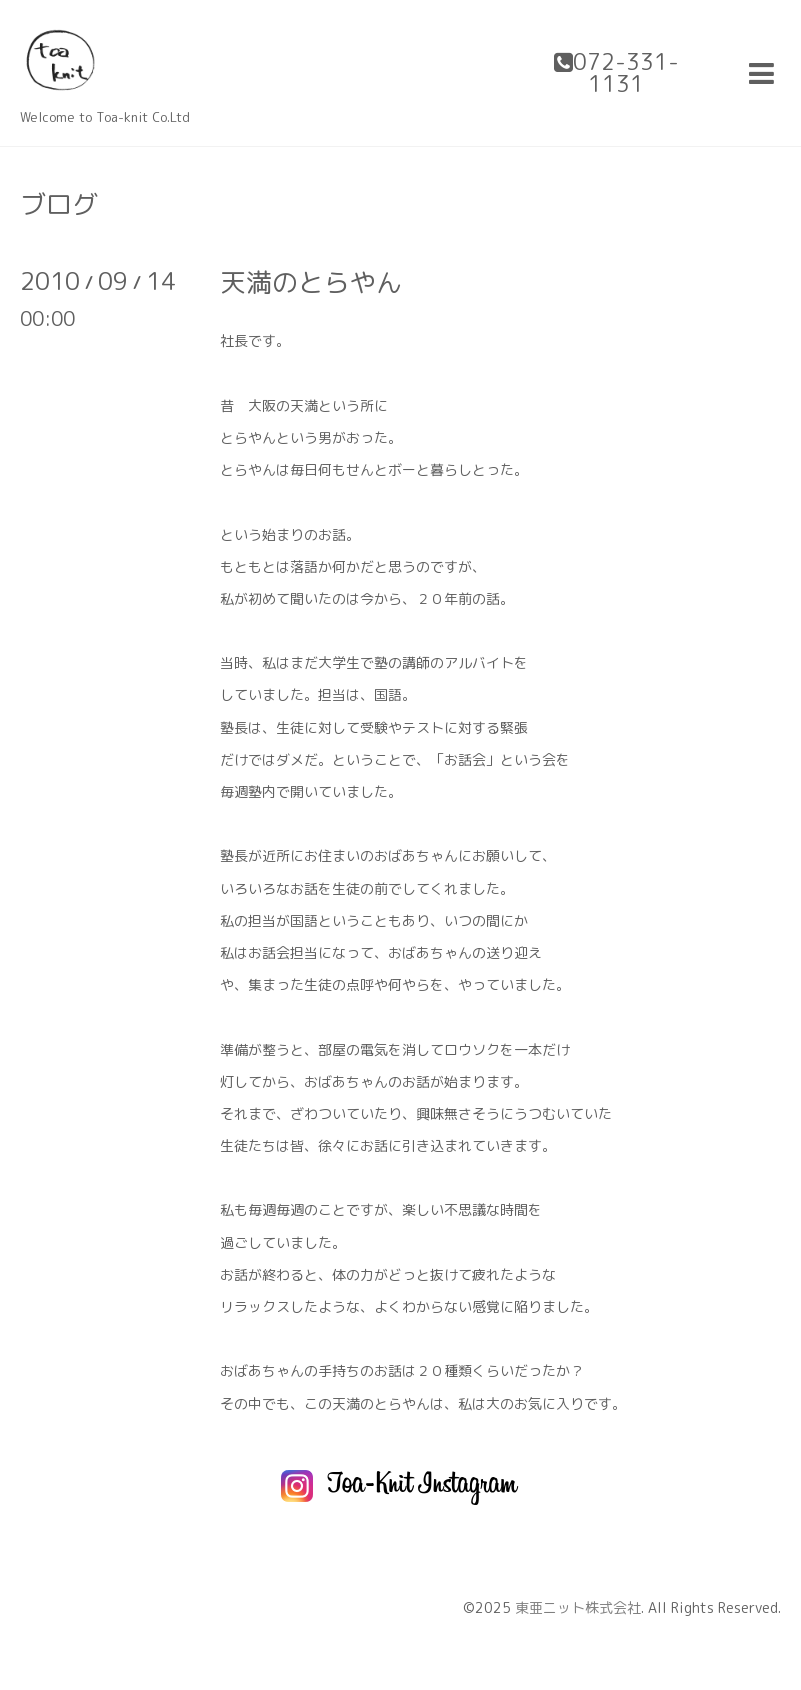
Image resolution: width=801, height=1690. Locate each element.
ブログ (59, 204)
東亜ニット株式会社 (578, 1607)
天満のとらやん (311, 282)
